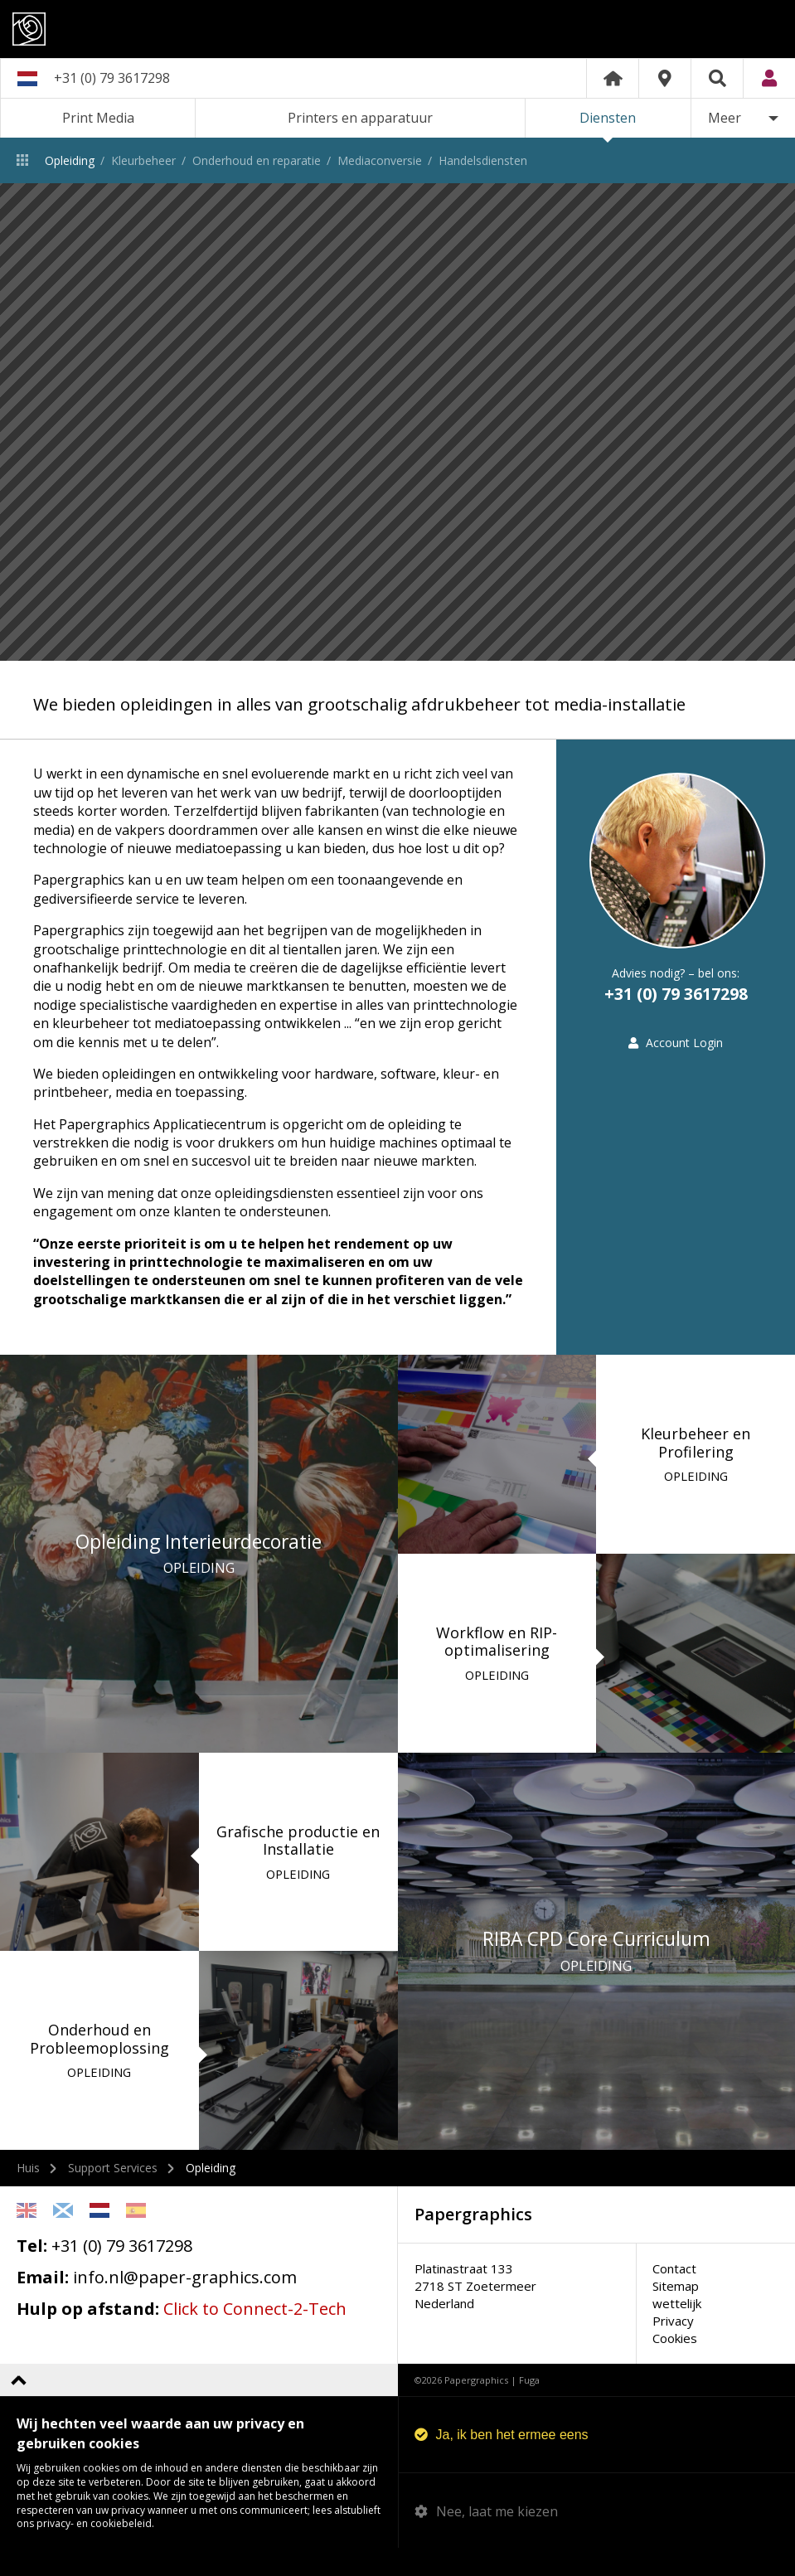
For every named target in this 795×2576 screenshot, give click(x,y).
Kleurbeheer (143, 160)
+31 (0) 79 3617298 (112, 78)
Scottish (63, 2237)
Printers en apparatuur (360, 118)
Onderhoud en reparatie (256, 160)
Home (612, 78)
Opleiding (70, 160)
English (26, 2237)
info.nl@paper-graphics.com (185, 2304)
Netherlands (99, 2237)
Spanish (136, 2237)
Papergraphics (397, 29)
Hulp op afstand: (88, 2336)
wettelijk (676, 2330)
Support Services (113, 2195)
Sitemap (675, 2313)
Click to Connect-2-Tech (255, 2336)
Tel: (32, 2273)
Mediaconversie (379, 160)
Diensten (607, 118)
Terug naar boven (18, 2407)
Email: (43, 2304)
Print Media (98, 118)
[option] (397, 421)
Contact (674, 2295)
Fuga (529, 2407)
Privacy (673, 2348)
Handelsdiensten (483, 160)
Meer (724, 118)
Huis (28, 2195)
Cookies (674, 2365)
